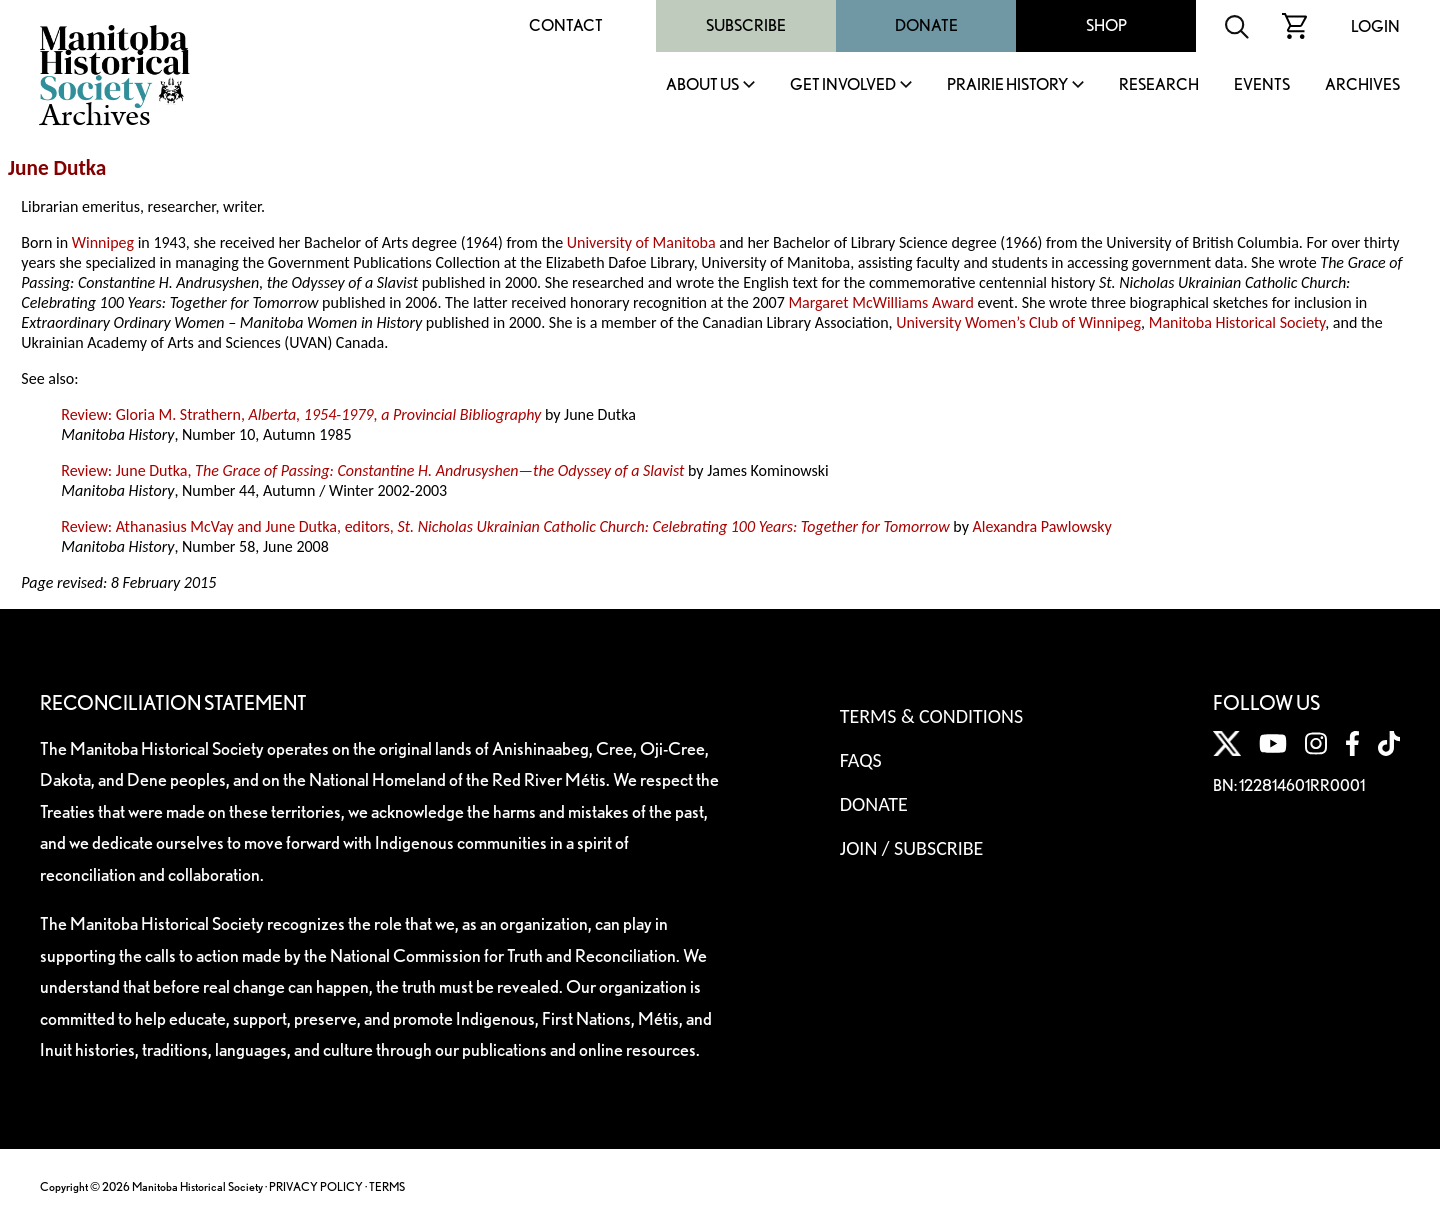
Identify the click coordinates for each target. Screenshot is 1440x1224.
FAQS (861, 760)
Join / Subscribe (912, 848)
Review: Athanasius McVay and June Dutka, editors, (505, 526)
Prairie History (1007, 85)
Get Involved (843, 85)
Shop (1106, 25)
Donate (926, 25)
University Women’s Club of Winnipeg (1018, 322)
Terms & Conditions (931, 716)
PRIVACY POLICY (316, 1186)
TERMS (387, 1186)
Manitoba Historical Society (1237, 322)
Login (1375, 26)
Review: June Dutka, (372, 470)
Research (1159, 85)
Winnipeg (103, 242)
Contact (566, 25)
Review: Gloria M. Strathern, (301, 414)
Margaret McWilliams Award (880, 302)
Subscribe (746, 25)
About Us (702, 85)
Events (1262, 85)
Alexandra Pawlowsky (1042, 526)
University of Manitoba (641, 242)
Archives (1362, 85)
